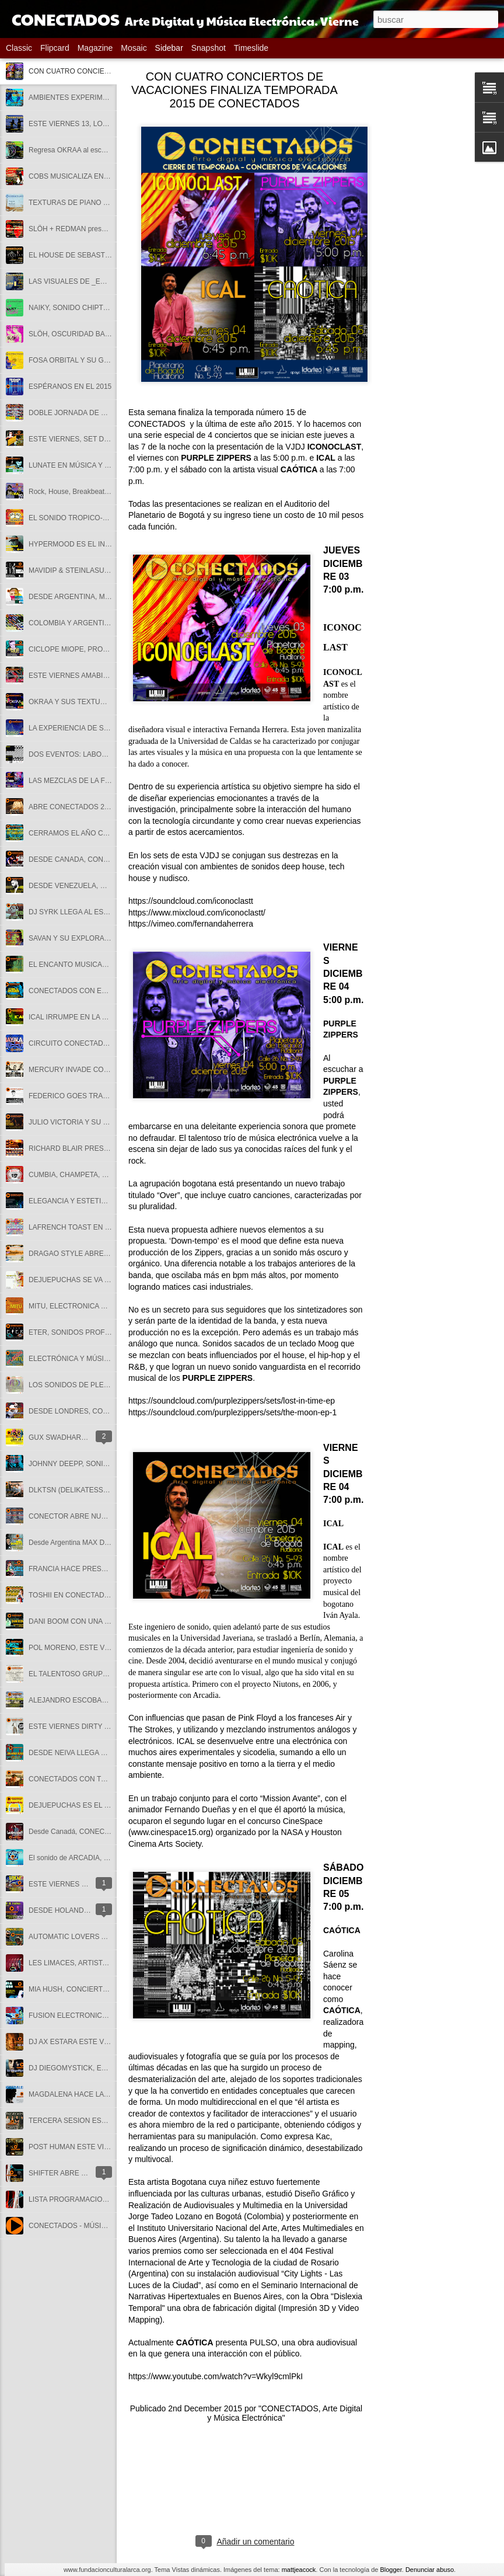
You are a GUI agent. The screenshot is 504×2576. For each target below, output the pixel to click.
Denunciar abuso (429, 2569)
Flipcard (54, 48)
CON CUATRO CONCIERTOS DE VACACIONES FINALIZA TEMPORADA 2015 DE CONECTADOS (234, 90)
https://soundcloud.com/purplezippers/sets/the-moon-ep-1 (232, 1412)
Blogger (390, 2569)
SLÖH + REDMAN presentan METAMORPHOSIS (106, 229)
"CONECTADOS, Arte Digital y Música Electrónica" (284, 2413)
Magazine (95, 48)
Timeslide (251, 48)
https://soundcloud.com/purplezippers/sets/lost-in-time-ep (231, 1400)
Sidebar (169, 48)
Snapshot (208, 48)
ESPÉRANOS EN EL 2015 (70, 386)
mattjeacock (299, 2569)
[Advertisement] (428, 260)
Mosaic (133, 48)
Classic (19, 48)
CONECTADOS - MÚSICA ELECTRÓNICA (95, 2226)
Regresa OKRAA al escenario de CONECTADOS (105, 150)
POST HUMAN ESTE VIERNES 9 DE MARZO (101, 2147)
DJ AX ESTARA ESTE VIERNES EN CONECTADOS (110, 2042)
